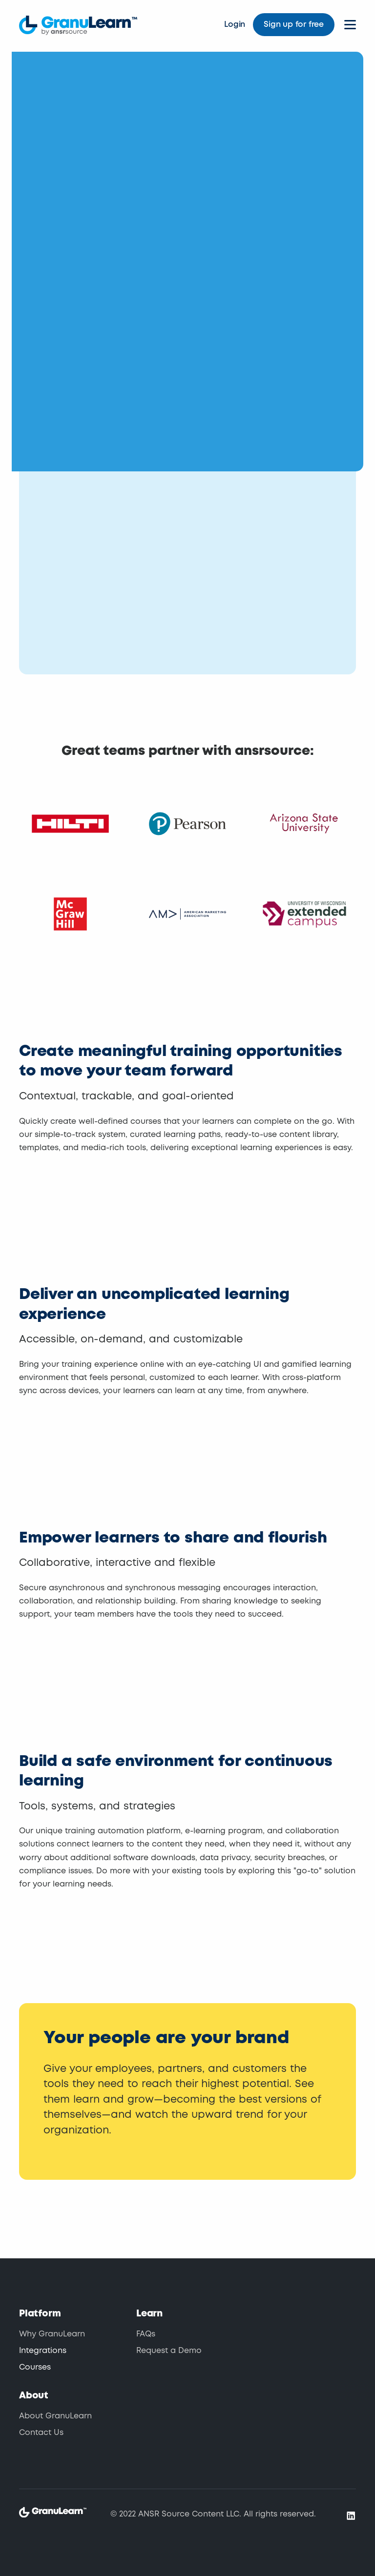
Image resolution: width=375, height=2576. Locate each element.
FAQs (145, 2334)
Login (234, 24)
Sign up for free (294, 24)
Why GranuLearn (52, 2334)
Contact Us (41, 2432)
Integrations (42, 2350)
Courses (35, 2367)
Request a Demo (169, 2350)
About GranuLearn (55, 2416)
